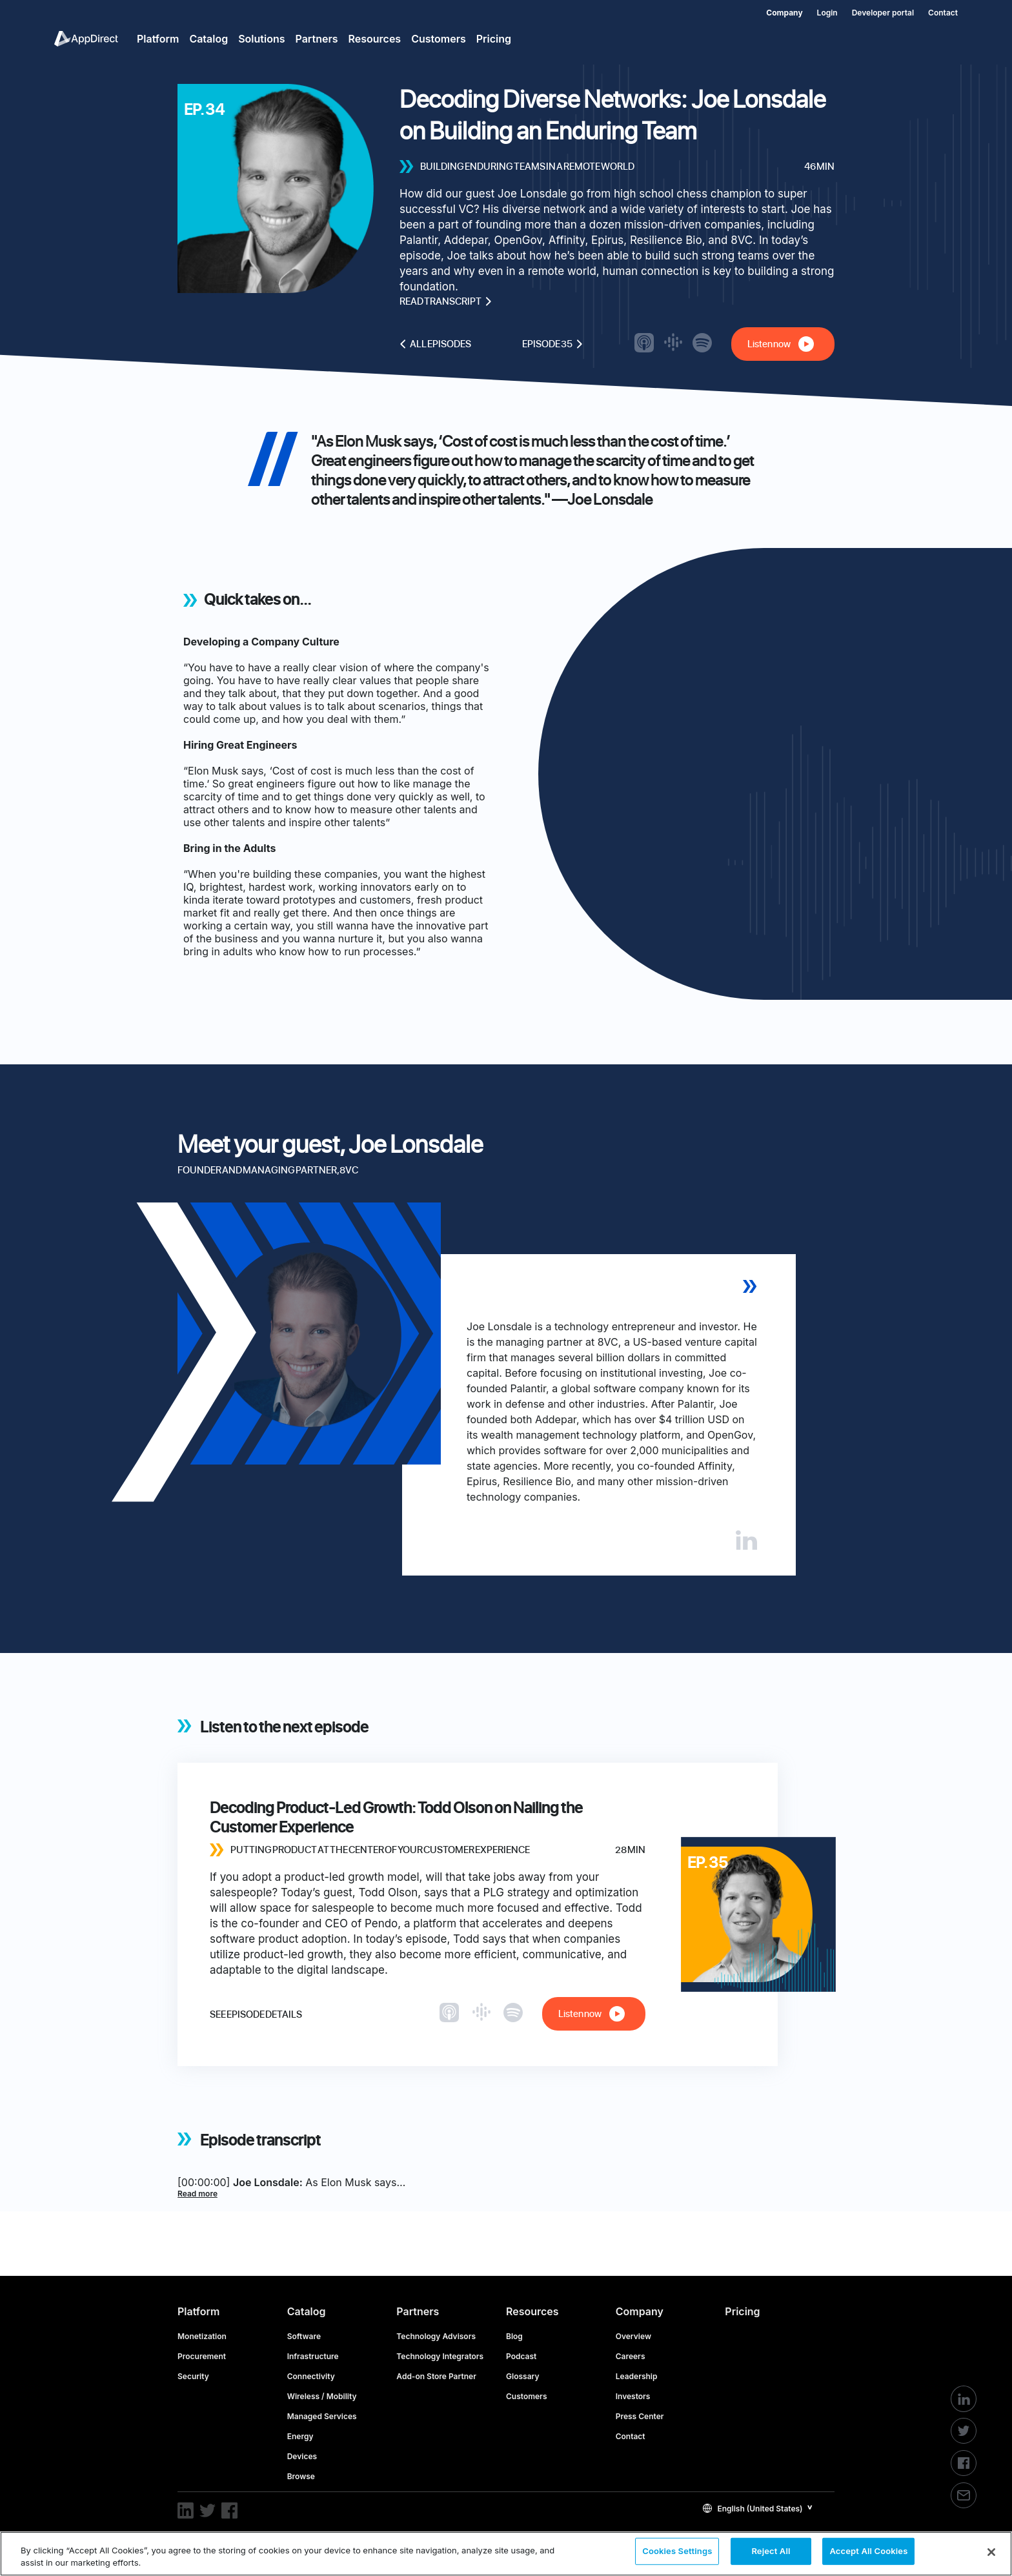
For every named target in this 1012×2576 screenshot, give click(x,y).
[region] (506, 2553)
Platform (198, 2311)
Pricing (742, 2311)
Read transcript (446, 301)
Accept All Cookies (868, 2553)
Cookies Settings (677, 2553)
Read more (197, 2193)
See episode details (256, 2014)
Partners (417, 2311)
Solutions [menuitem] (261, 38)
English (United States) (752, 2508)
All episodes (435, 344)
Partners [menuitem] (317, 38)
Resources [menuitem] (375, 38)
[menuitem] (777, 10)
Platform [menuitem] (158, 38)
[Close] (991, 2552)
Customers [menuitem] (438, 38)
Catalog (306, 2311)
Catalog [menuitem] (208, 38)
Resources (532, 2311)
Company (639, 2311)
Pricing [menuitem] (493, 38)
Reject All (770, 2553)
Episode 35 (552, 344)
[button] (758, 2507)
